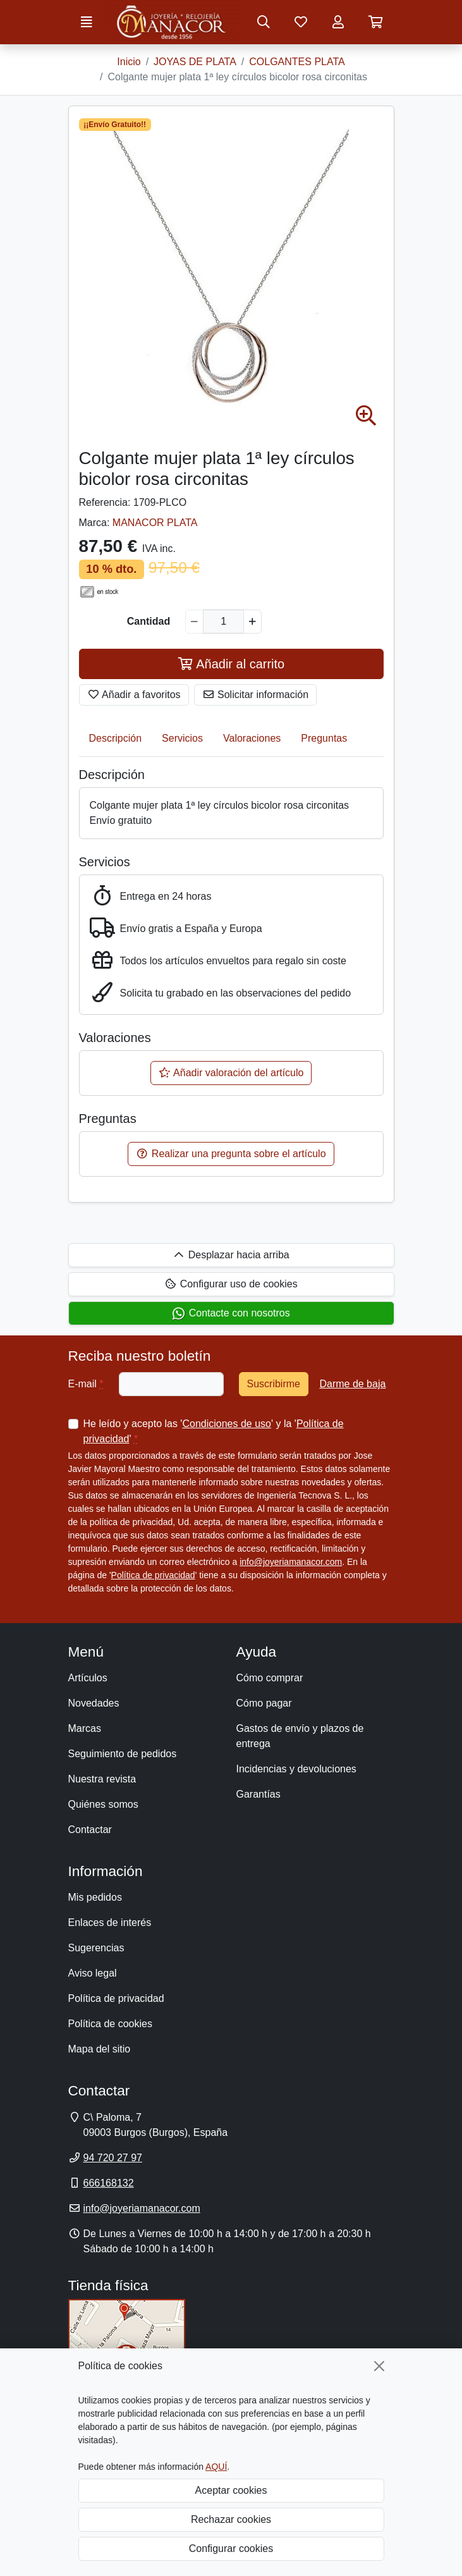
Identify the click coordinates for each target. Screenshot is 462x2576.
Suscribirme (273, 1383)
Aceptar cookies (231, 2490)
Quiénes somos (103, 1804)
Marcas (84, 1728)
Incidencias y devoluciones (296, 1768)
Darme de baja (352, 1383)
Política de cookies (110, 2023)
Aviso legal (92, 1973)
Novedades (93, 1703)
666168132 (108, 2183)
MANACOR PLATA (155, 522)
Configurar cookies (231, 2548)
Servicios (182, 738)
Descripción (115, 738)
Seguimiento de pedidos (122, 1753)
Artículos (87, 1677)
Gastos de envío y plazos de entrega (300, 1736)
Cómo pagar (264, 1703)
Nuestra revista (102, 1779)
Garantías (258, 1794)
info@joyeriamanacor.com (291, 1562)
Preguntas (324, 738)
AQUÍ (216, 2467)
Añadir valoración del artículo (231, 1072)
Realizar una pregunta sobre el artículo (230, 1153)
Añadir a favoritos (134, 694)
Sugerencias (96, 1947)
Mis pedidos (95, 1897)
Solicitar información (255, 694)
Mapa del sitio (99, 2049)
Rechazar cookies (231, 2519)
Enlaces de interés (110, 1922)
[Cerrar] (379, 2366)
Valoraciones (252, 738)
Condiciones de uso (226, 1423)
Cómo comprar (269, 1677)
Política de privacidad (153, 1575)
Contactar (90, 1829)
